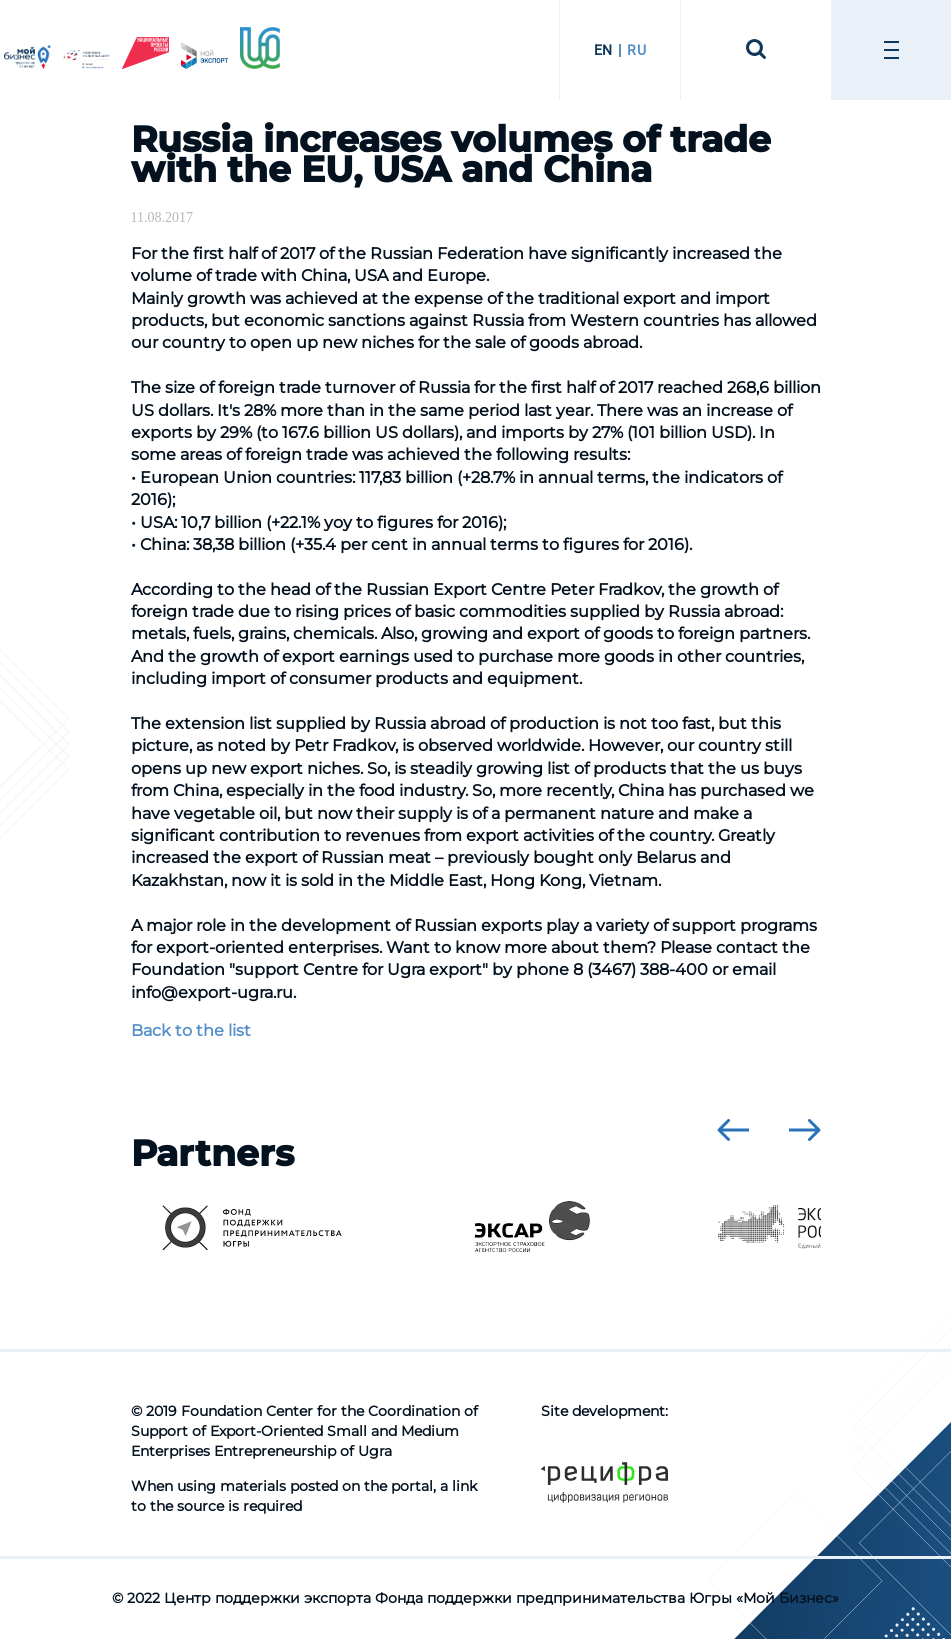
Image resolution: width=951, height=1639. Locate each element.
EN (603, 50)
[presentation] (733, 1130)
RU (636, 50)
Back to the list (191, 1030)
